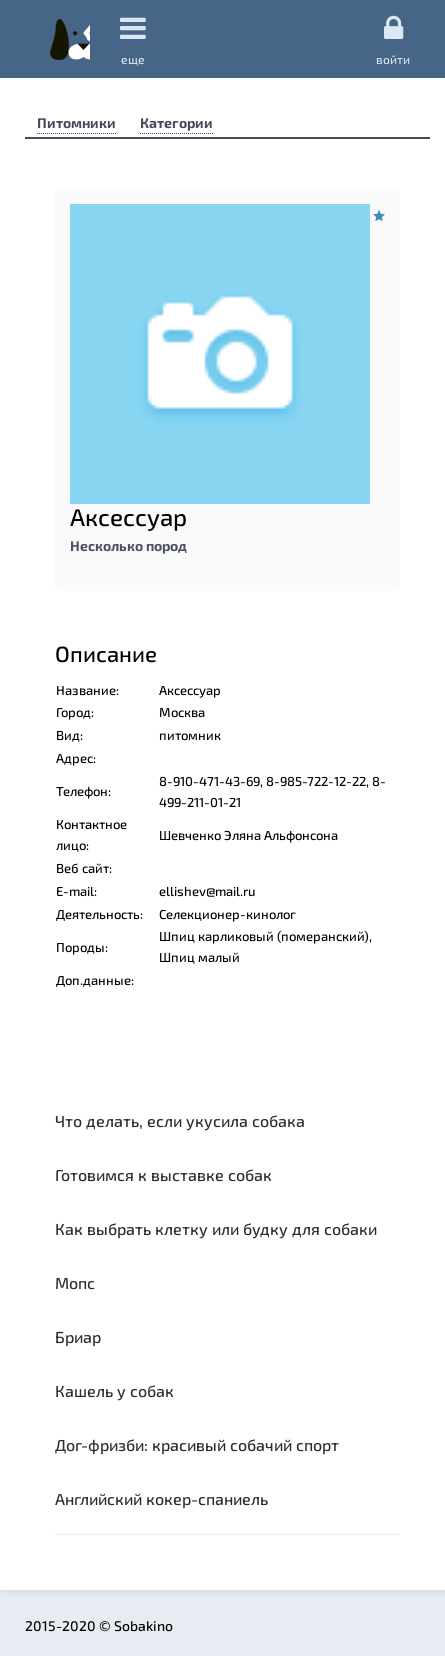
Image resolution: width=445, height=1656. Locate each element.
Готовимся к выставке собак (163, 1174)
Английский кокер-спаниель (161, 1498)
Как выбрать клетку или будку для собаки (216, 1228)
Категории (176, 122)
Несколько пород (128, 545)
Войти (393, 39)
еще (133, 39)
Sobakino (70, 39)
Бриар (78, 1336)
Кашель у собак (114, 1390)
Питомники (76, 122)
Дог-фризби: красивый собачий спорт (197, 1444)
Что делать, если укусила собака (180, 1120)
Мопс (75, 1282)
